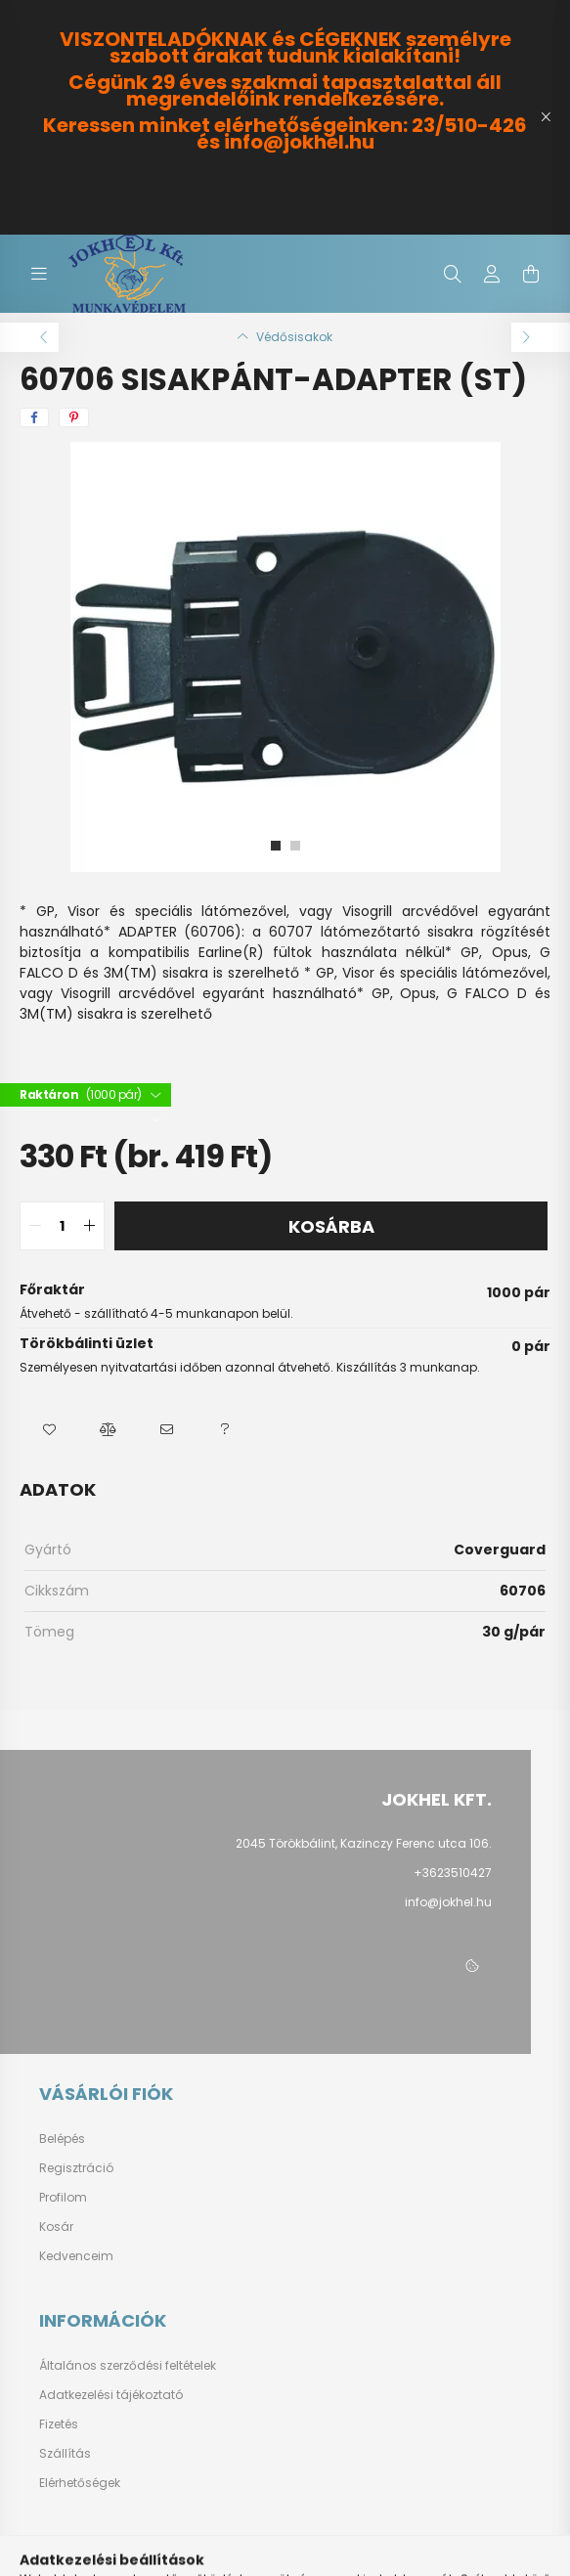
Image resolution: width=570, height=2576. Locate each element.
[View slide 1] (276, 846)
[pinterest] (74, 417)
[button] (48, 1430)
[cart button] (530, 273)
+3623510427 (453, 1872)
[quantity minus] (35, 1226)
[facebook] (34, 417)
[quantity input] (62, 1225)
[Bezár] (545, 117)
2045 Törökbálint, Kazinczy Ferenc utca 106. (364, 1843)
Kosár (56, 2227)
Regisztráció (76, 2168)
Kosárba (331, 1226)
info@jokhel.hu (448, 1902)
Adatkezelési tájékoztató (111, 2395)
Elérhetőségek (79, 2483)
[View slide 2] (295, 846)
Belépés (62, 2139)
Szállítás (65, 2454)
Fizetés (58, 2424)
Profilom (63, 2198)
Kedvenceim (76, 2256)
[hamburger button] (39, 273)
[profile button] (491, 273)
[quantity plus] (89, 1226)
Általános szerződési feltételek (127, 2366)
